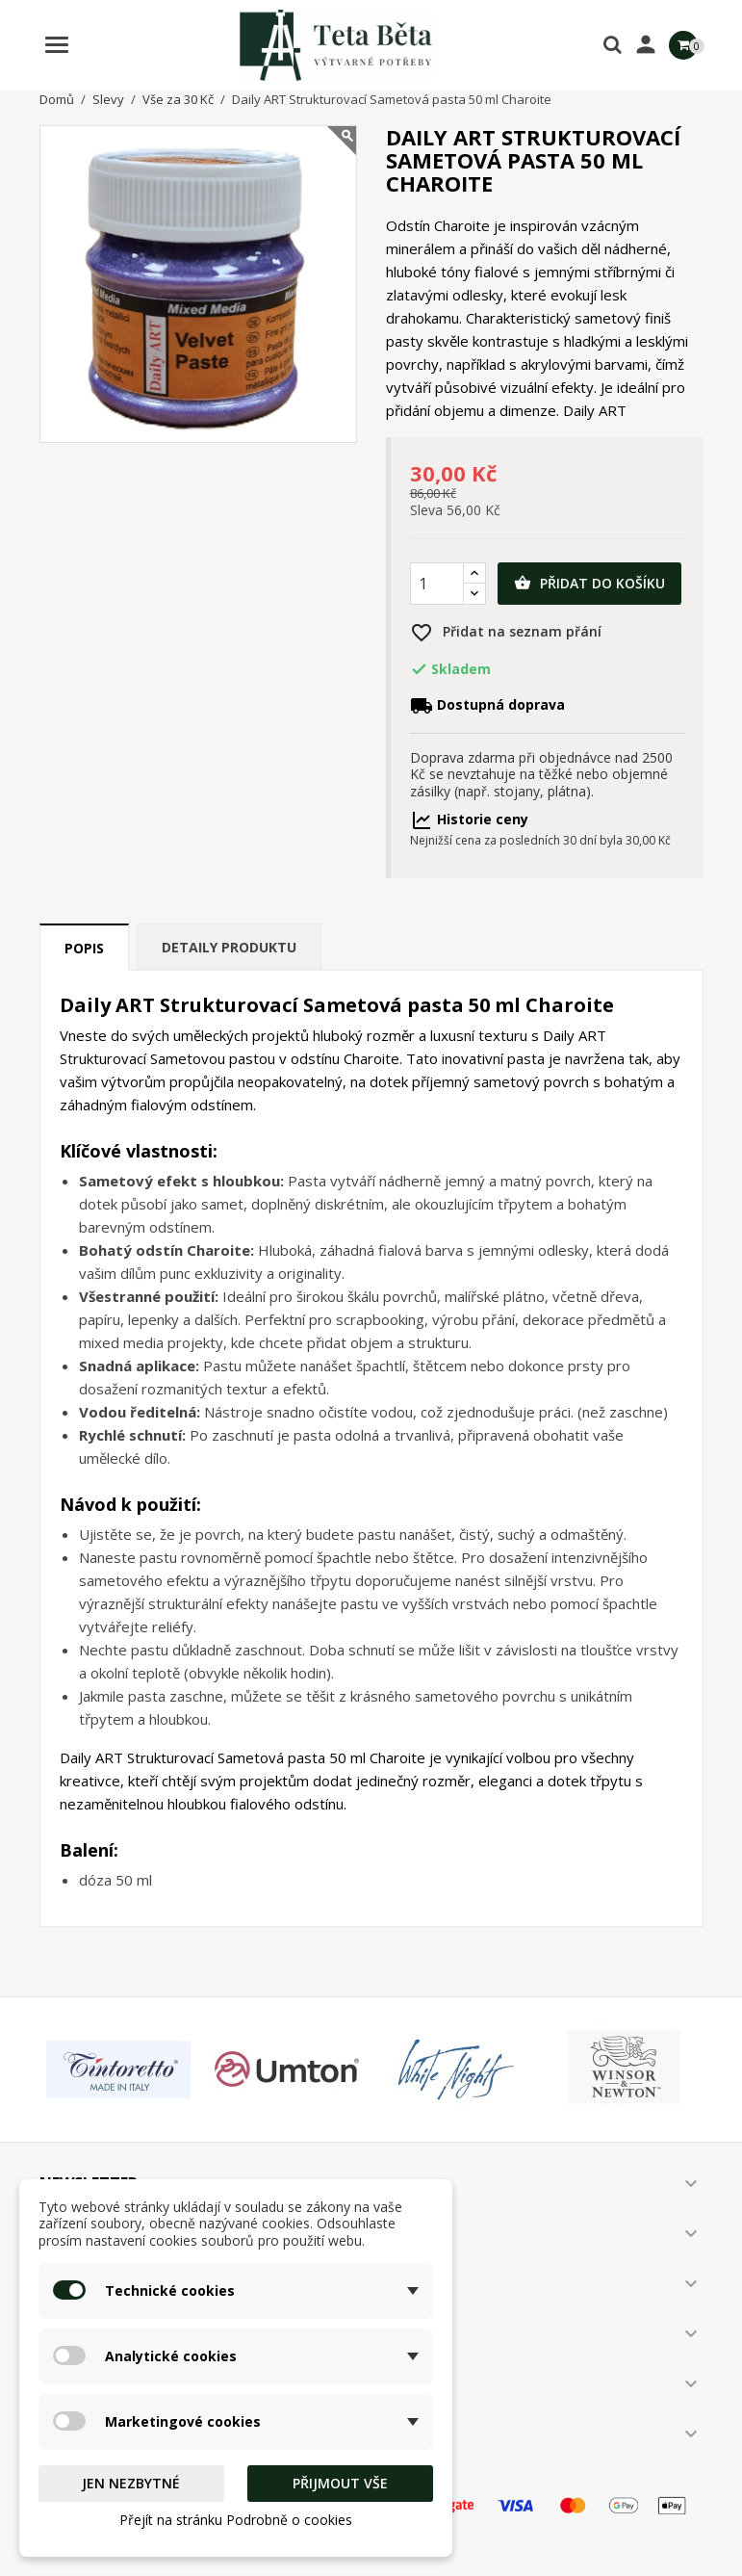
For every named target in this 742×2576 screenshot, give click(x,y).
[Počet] (437, 583)
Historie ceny (469, 819)
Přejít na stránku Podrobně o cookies (235, 2520)
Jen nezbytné (131, 2483)
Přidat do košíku (589, 583)
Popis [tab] (84, 948)
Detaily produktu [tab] (229, 947)
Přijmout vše (340, 2483)
